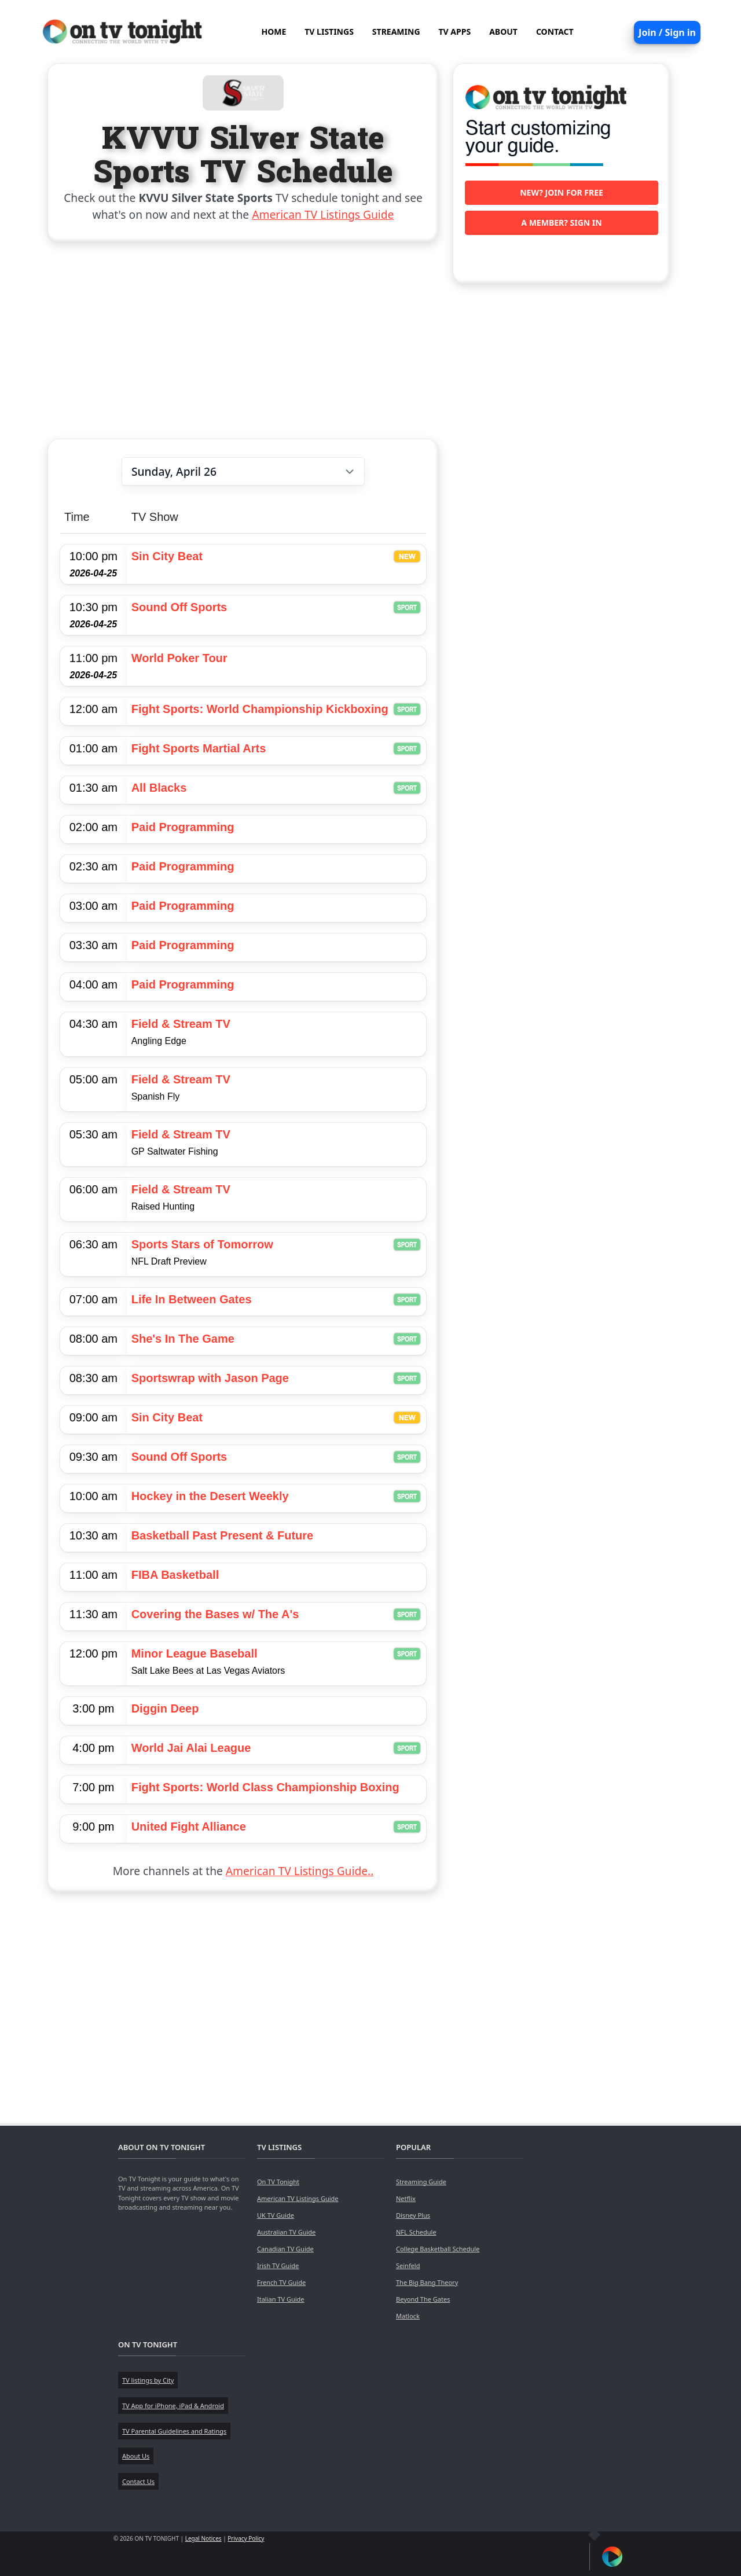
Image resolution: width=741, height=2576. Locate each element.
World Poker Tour (179, 658)
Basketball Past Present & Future (222, 1535)
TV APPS (455, 31)
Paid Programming (182, 827)
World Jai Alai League (191, 1747)
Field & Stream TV (180, 1023)
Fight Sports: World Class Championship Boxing (265, 1787)
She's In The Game (182, 1338)
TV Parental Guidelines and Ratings (174, 2431)
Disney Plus (413, 2215)
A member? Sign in (561, 222)
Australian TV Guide (286, 2232)
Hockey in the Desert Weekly (210, 1496)
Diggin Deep (165, 1708)
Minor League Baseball (194, 1653)
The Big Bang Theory (427, 2282)
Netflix (406, 2198)
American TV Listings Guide (323, 214)
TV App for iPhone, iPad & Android (173, 2405)
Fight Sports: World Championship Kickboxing (259, 709)
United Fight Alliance (188, 1826)
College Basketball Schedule (437, 2248)
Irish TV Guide (278, 2265)
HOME (273, 31)
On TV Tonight (278, 2181)
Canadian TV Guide (285, 2248)
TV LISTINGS (329, 31)
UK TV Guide (275, 2215)
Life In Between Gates (191, 1299)
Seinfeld (408, 2265)
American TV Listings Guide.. (299, 1871)
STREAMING (396, 31)
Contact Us (138, 2481)
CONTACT (555, 31)
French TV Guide (281, 2282)
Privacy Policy (246, 2538)
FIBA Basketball (175, 1574)
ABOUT (503, 31)
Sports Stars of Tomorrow (202, 1244)
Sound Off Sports (179, 607)
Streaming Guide (421, 2181)
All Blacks (159, 787)
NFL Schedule (416, 2232)
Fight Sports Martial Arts (198, 748)
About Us (135, 2456)
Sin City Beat (167, 556)
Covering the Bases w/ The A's (215, 1614)
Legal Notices (203, 2538)
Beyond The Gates (423, 2299)
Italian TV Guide (281, 2299)
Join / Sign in (667, 32)
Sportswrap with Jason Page (210, 1378)
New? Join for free (561, 192)
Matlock (408, 2316)
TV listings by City (148, 2380)
